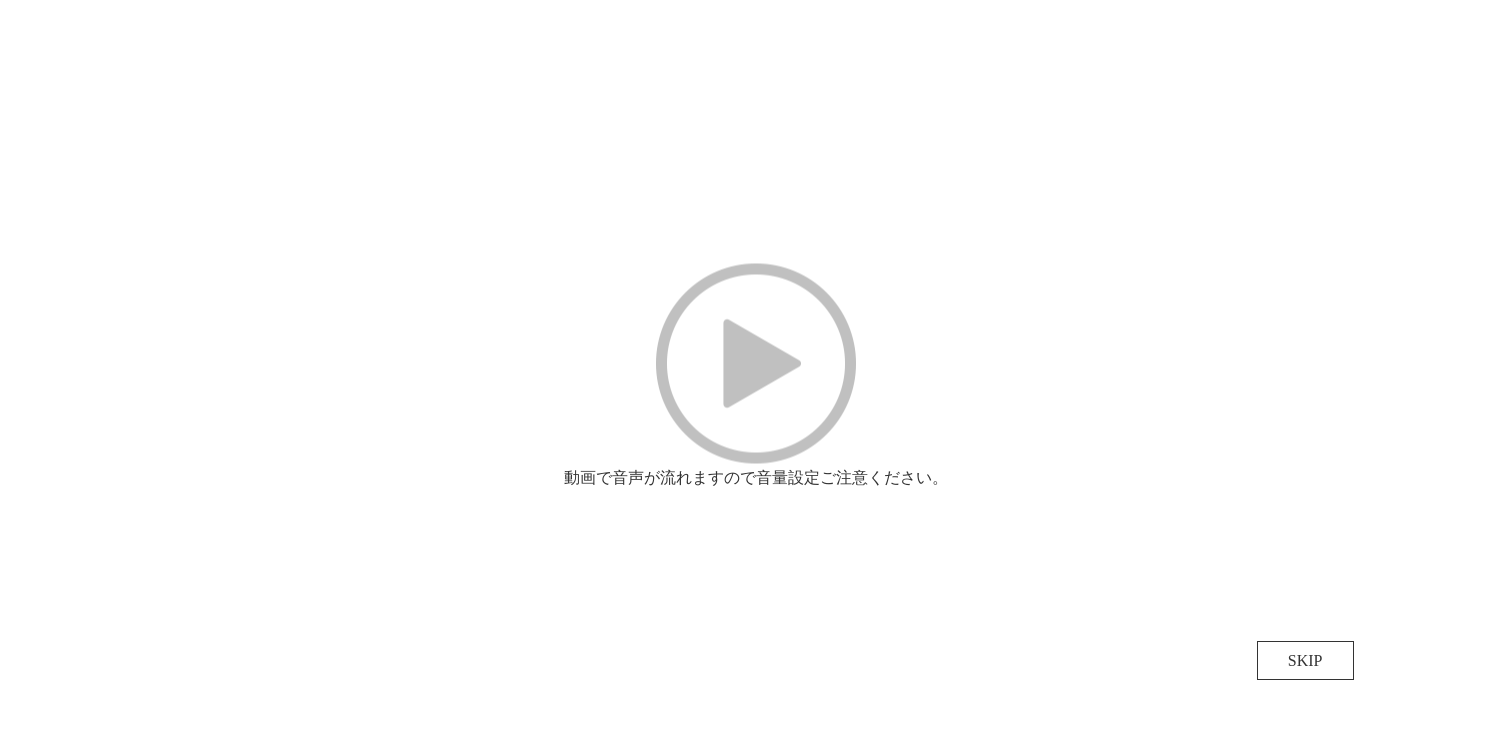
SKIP (1305, 660)
